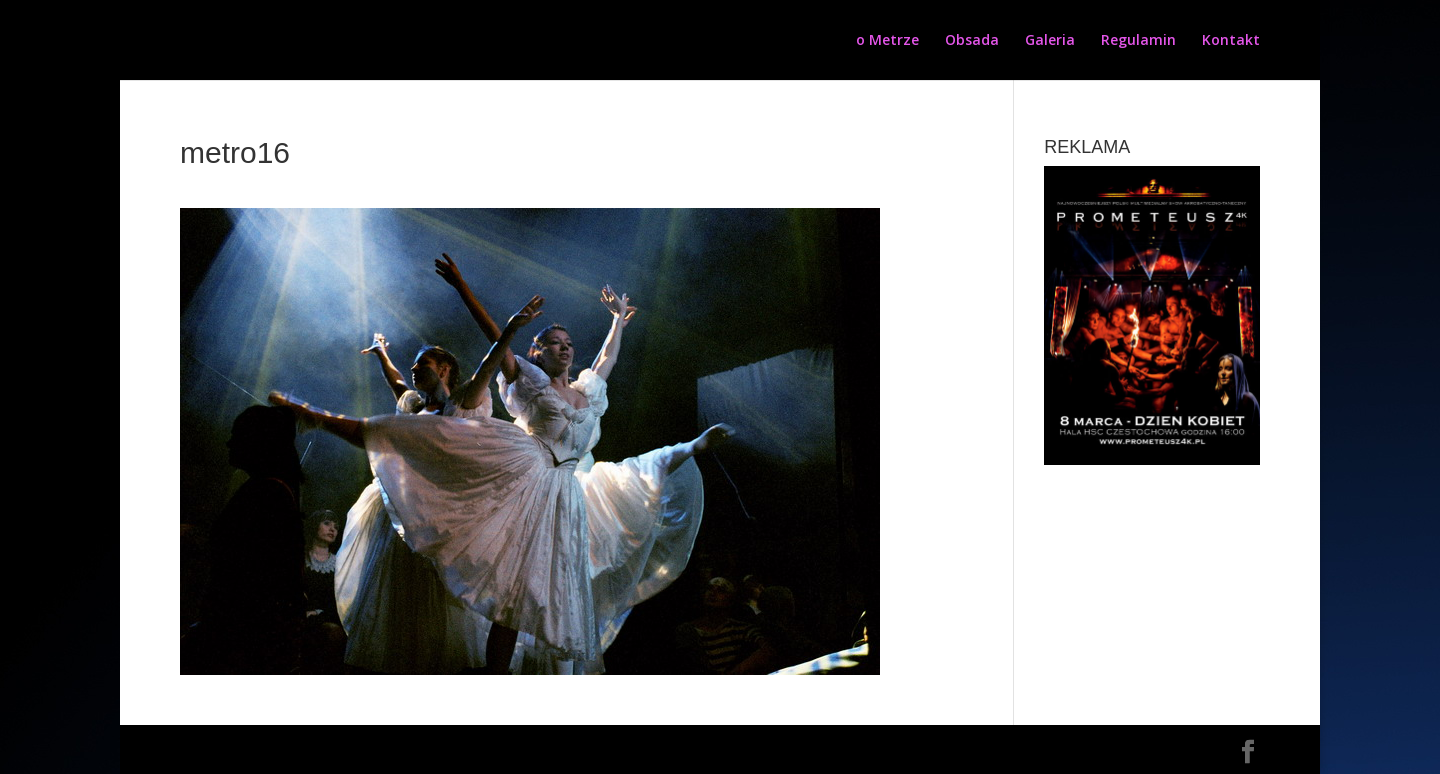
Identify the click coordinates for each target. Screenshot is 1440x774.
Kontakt (1231, 41)
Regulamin (1138, 41)
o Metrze (887, 41)
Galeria (1050, 41)
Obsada (972, 41)
